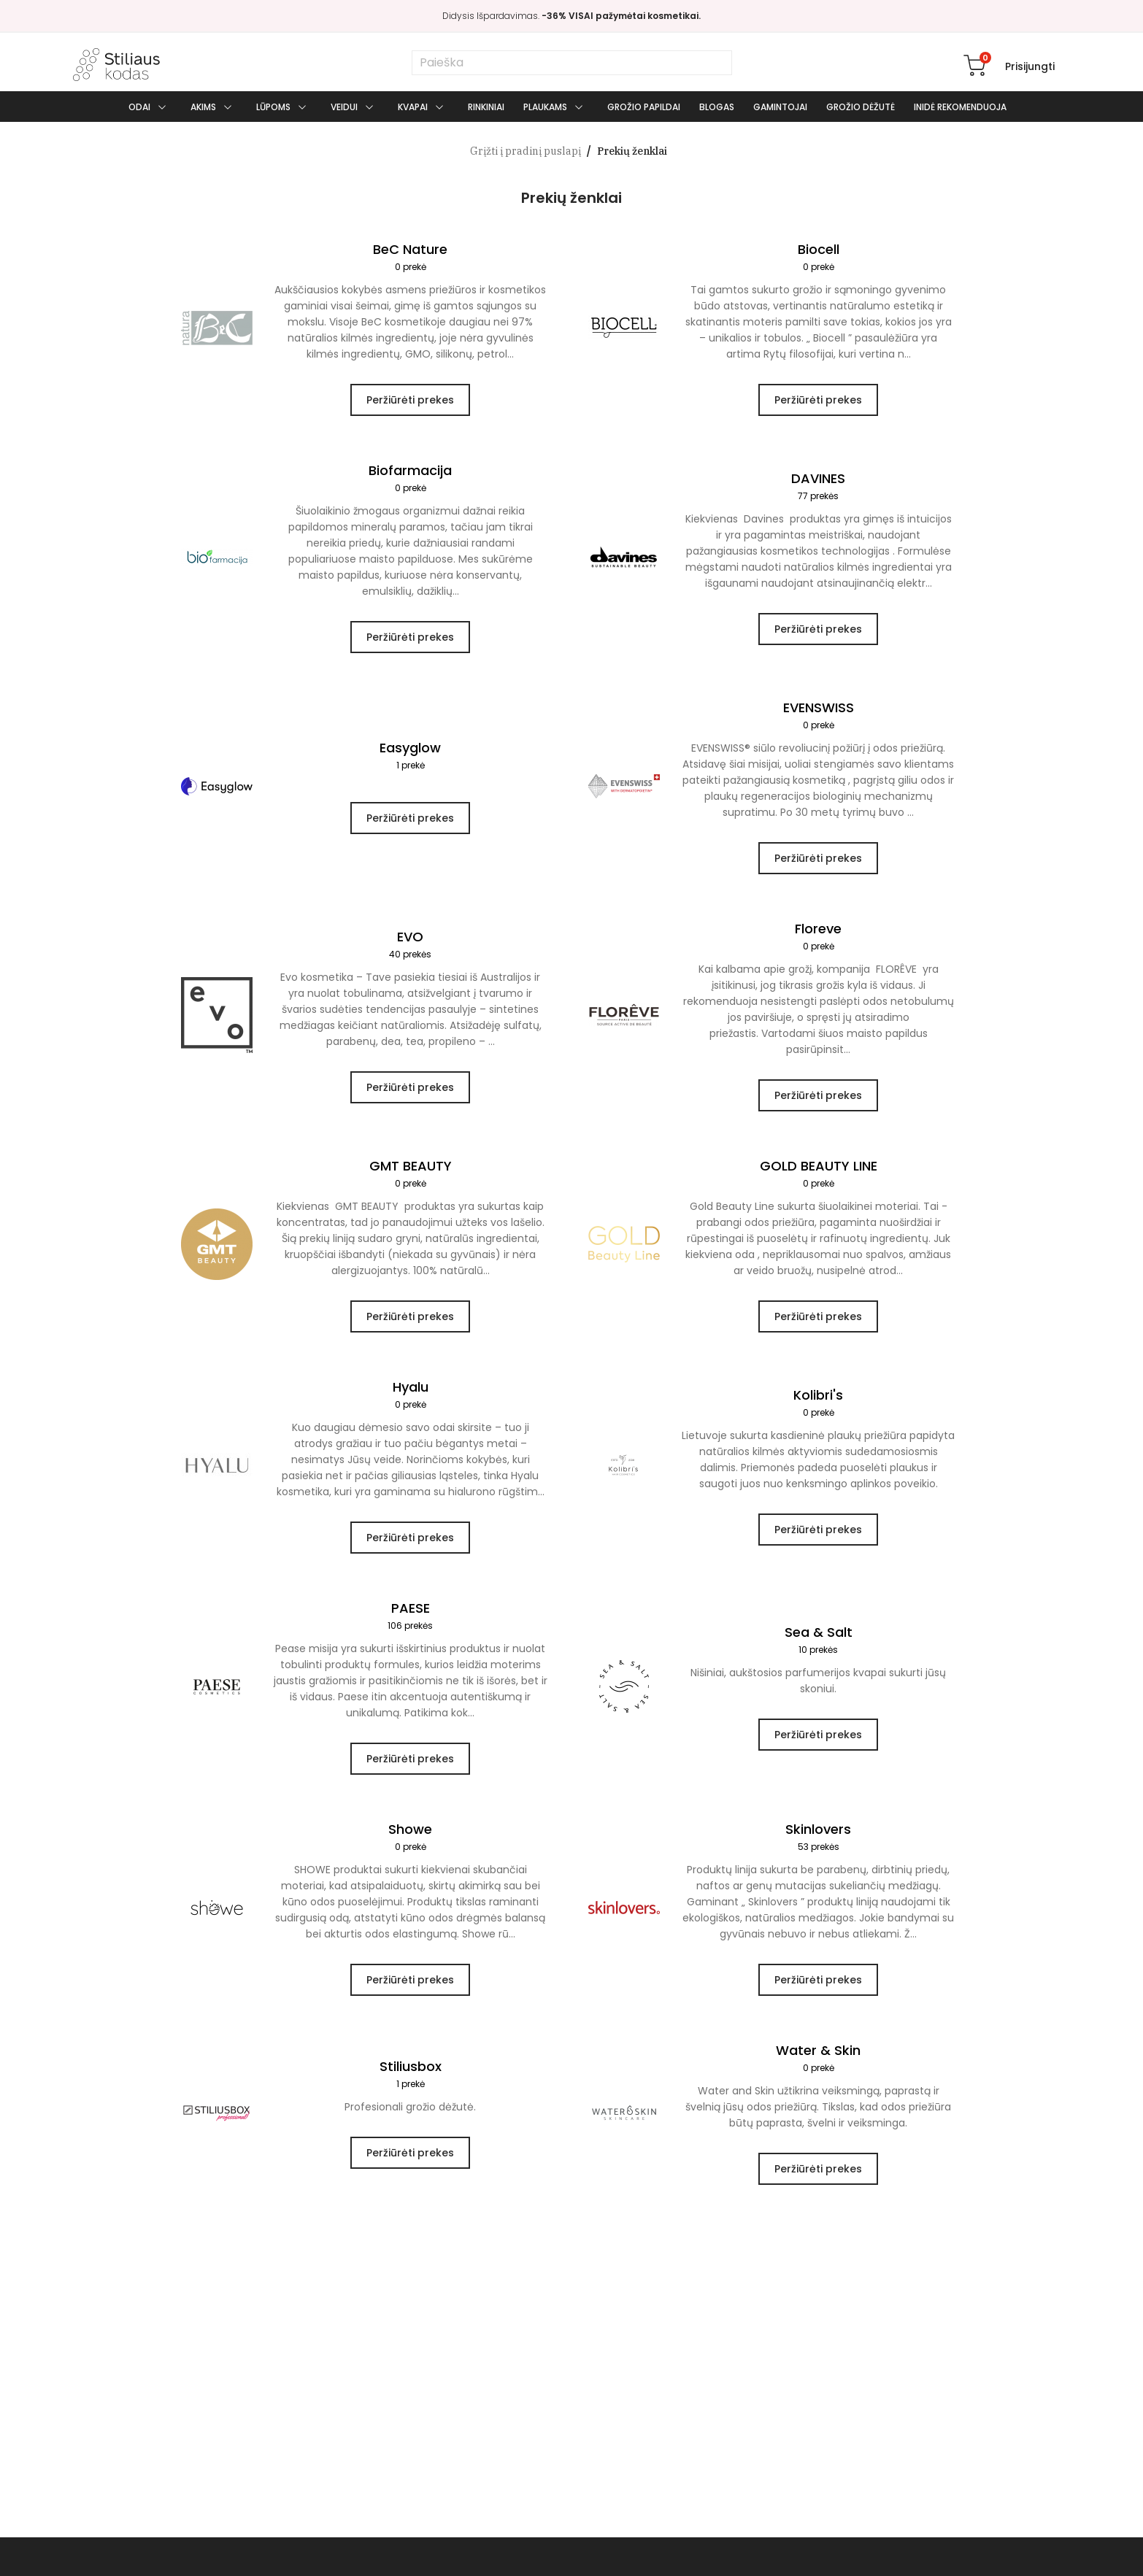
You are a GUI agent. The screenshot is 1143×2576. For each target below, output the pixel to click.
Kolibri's (818, 1404)
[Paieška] (572, 62)
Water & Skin (818, 2059)
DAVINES (818, 487)
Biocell (818, 258)
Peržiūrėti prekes (410, 400)
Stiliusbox (410, 2075)
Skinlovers (818, 1838)
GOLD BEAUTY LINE (818, 1174)
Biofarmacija (410, 479)
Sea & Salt (818, 1641)
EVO (410, 945)
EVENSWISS (818, 716)
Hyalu (410, 1396)
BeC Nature (410, 258)
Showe (410, 1838)
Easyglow (410, 756)
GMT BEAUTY (410, 1174)
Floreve (818, 937)
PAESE (410, 1617)
